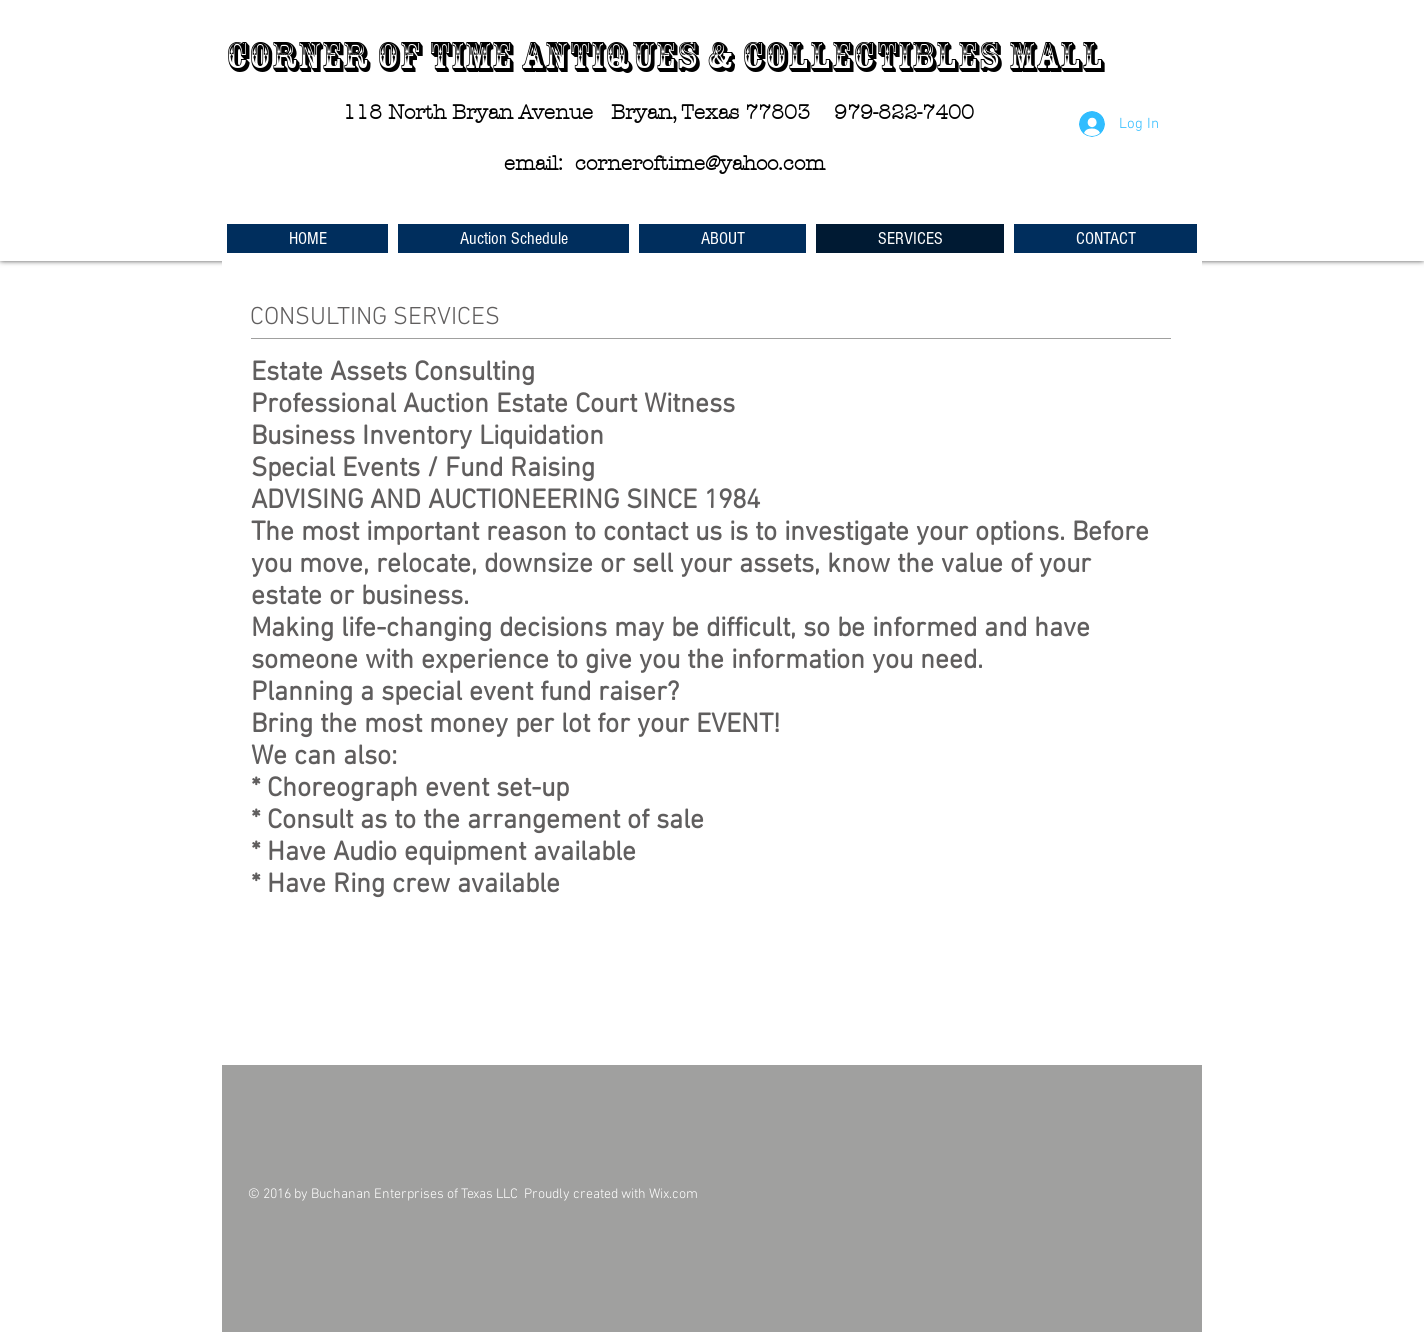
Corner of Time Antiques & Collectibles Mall (665, 57)
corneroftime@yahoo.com (700, 163)
